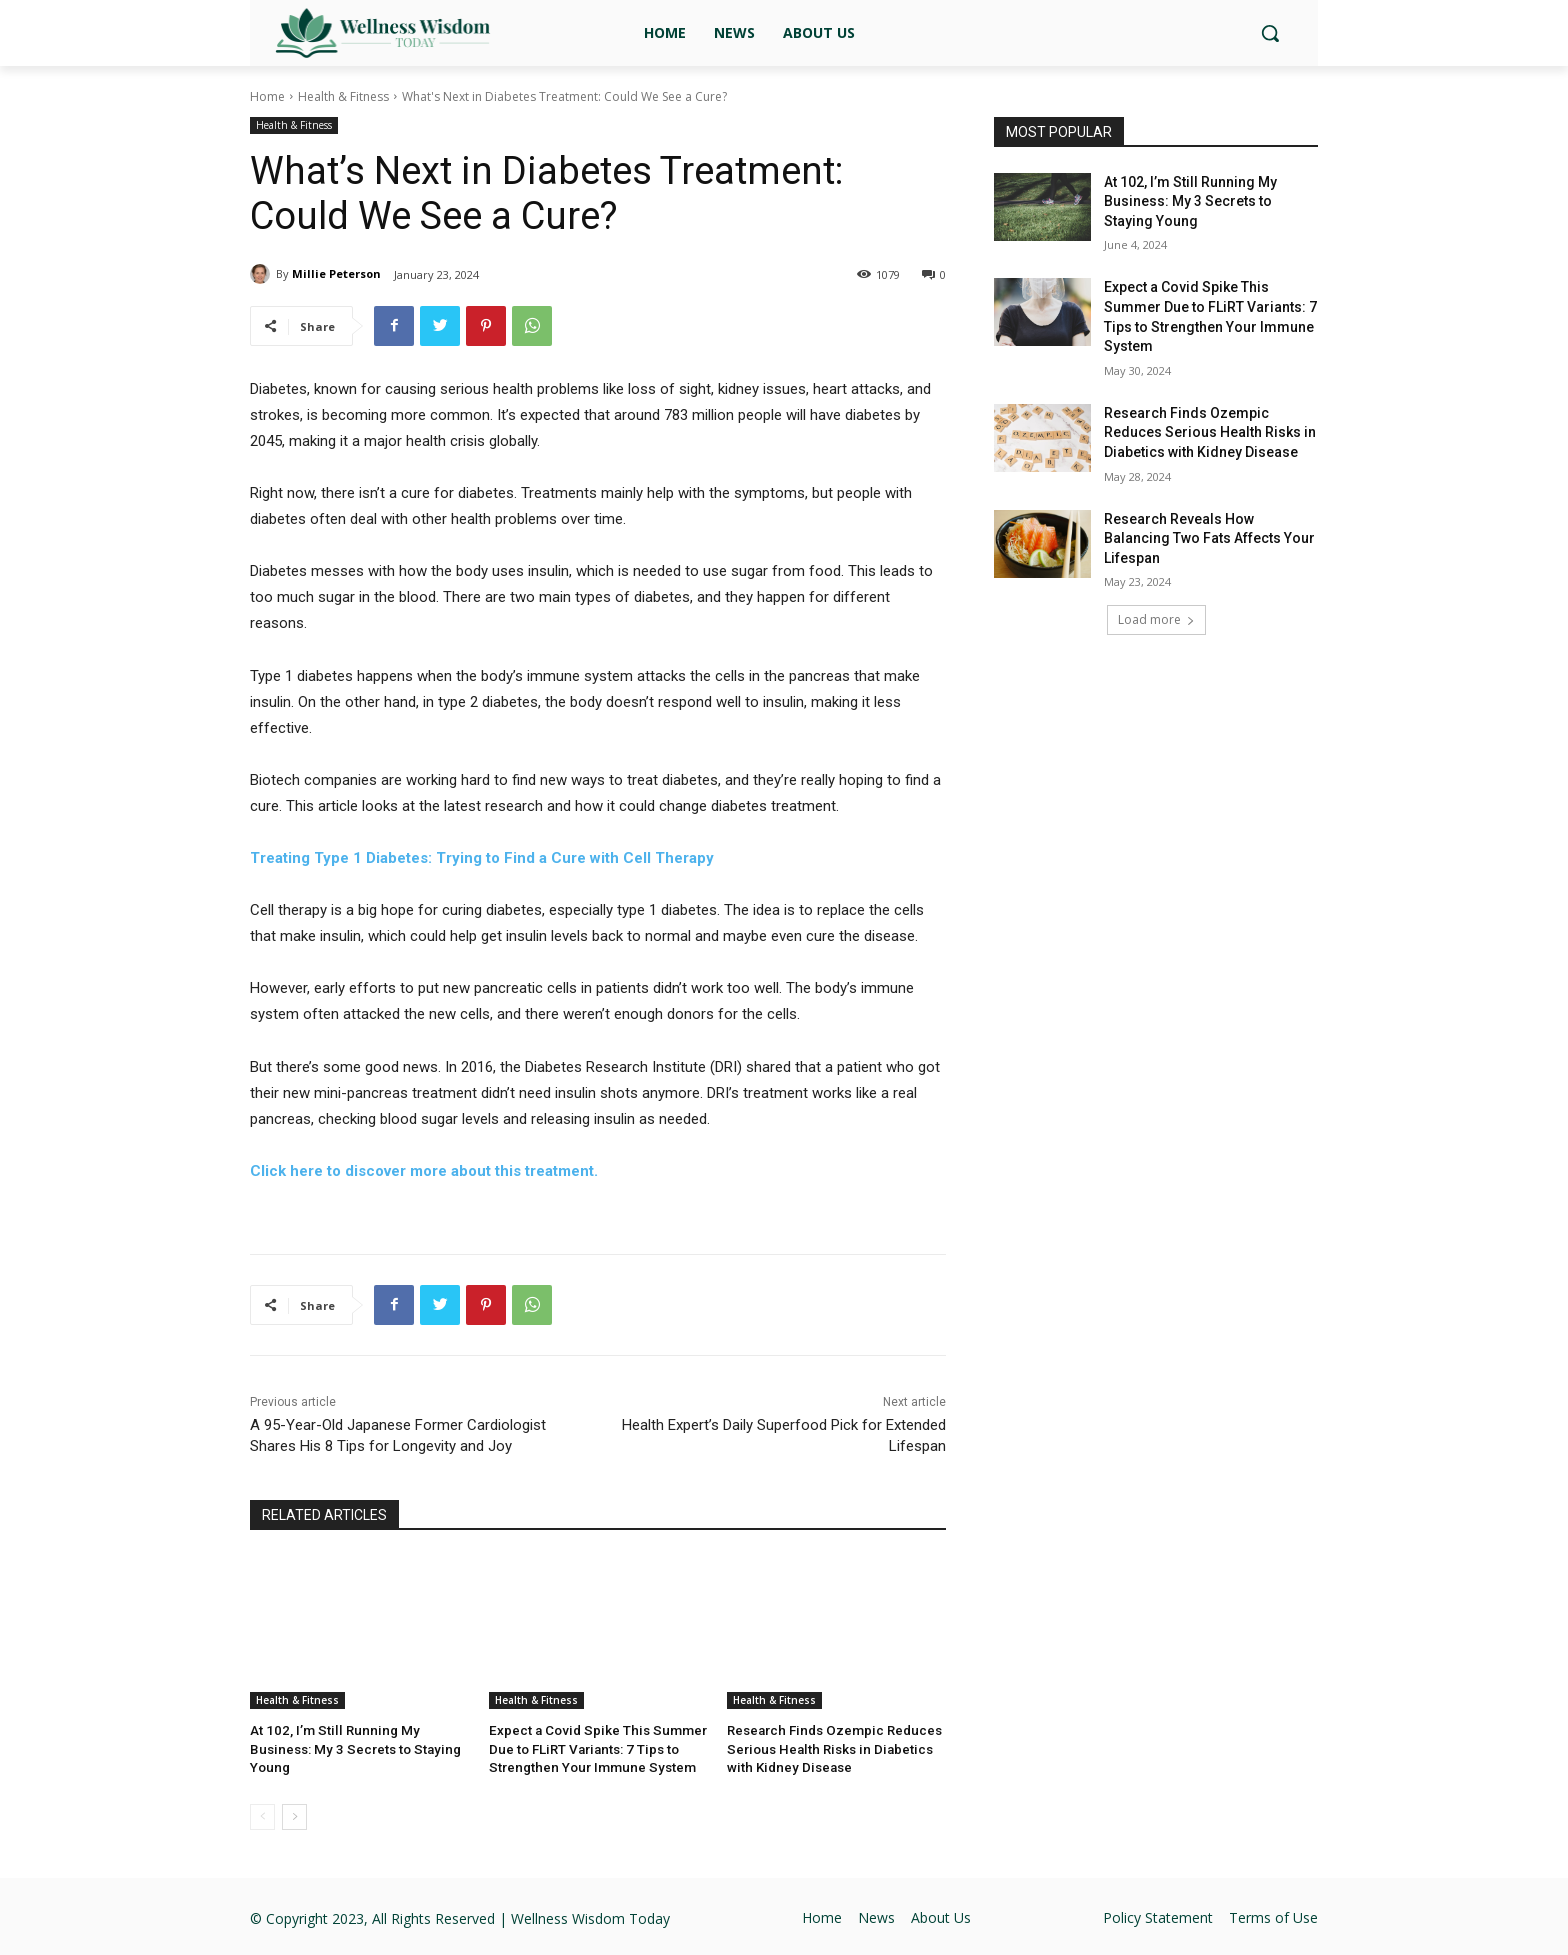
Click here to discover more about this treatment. (424, 1171)
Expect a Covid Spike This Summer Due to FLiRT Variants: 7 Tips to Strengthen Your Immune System (592, 1748)
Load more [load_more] (1156, 619)
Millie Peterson (336, 273)
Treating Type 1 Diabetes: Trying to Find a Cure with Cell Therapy (482, 858)
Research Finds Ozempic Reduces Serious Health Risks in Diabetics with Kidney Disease (831, 1748)
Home (267, 96)
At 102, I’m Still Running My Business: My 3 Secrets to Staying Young (1190, 201)
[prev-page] (262, 1815)
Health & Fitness (343, 96)
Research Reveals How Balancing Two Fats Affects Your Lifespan (1209, 538)
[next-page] (294, 1815)
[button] (1270, 33)
